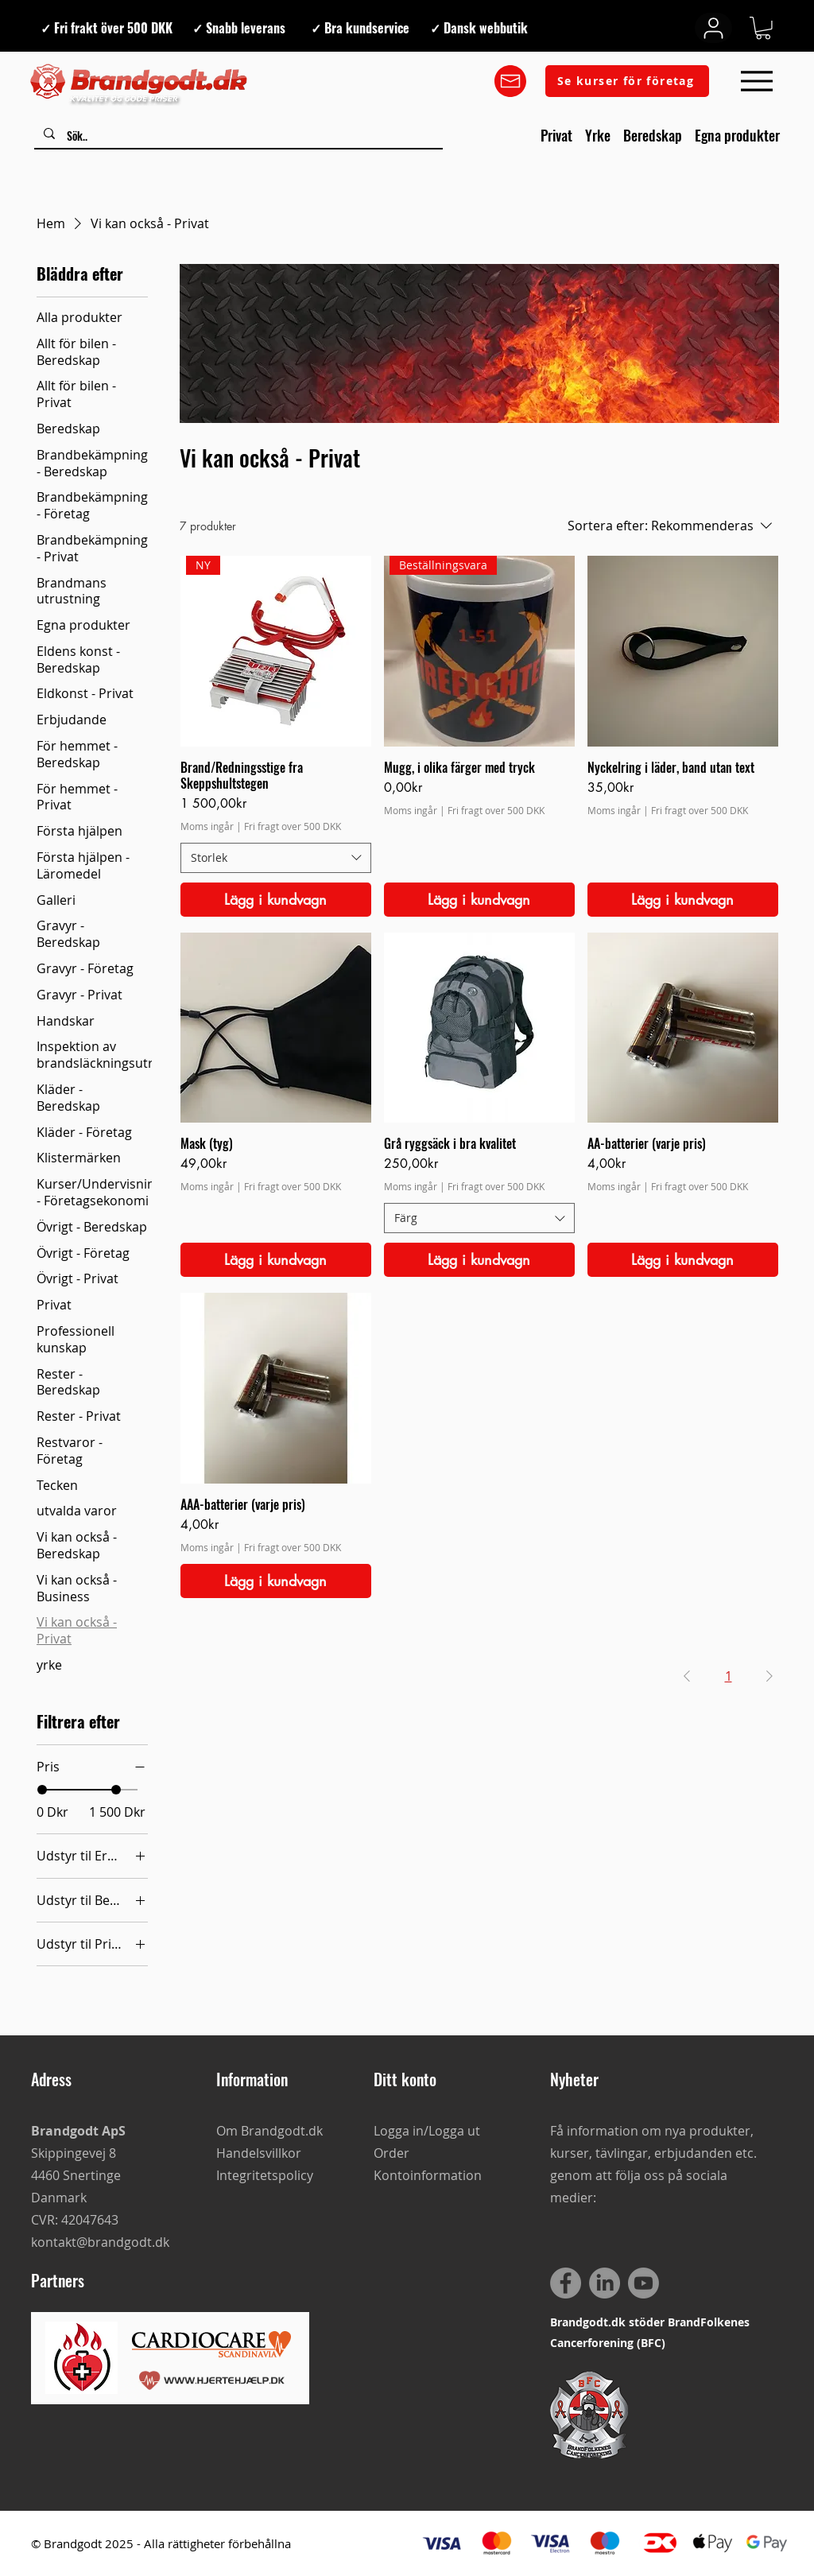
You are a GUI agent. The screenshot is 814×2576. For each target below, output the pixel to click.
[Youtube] (643, 2283)
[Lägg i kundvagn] (275, 900)
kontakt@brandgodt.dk (100, 2242)
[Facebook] (565, 2283)
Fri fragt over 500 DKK (292, 826)
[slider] (42, 1789)
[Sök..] (238, 136)
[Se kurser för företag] (627, 81)
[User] (713, 28)
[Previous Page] (686, 1676)
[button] (763, 28)
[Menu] (756, 81)
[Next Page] (769, 1676)
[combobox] (275, 858)
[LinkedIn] (604, 2283)
